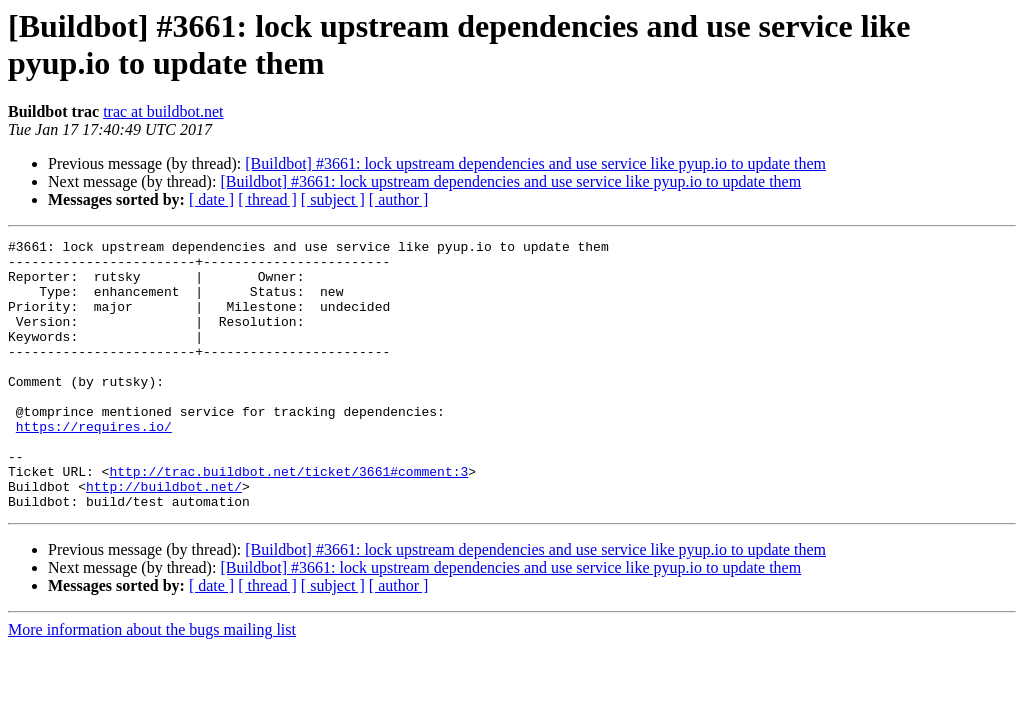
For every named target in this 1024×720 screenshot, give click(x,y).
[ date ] (211, 199)
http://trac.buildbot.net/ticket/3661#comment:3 (288, 519)
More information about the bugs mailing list (152, 683)
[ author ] (399, 199)
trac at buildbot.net (163, 111)
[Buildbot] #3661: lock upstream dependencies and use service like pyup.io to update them (535, 163)
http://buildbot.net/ (164, 537)
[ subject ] (333, 199)
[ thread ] (267, 199)
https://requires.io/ (94, 465)
